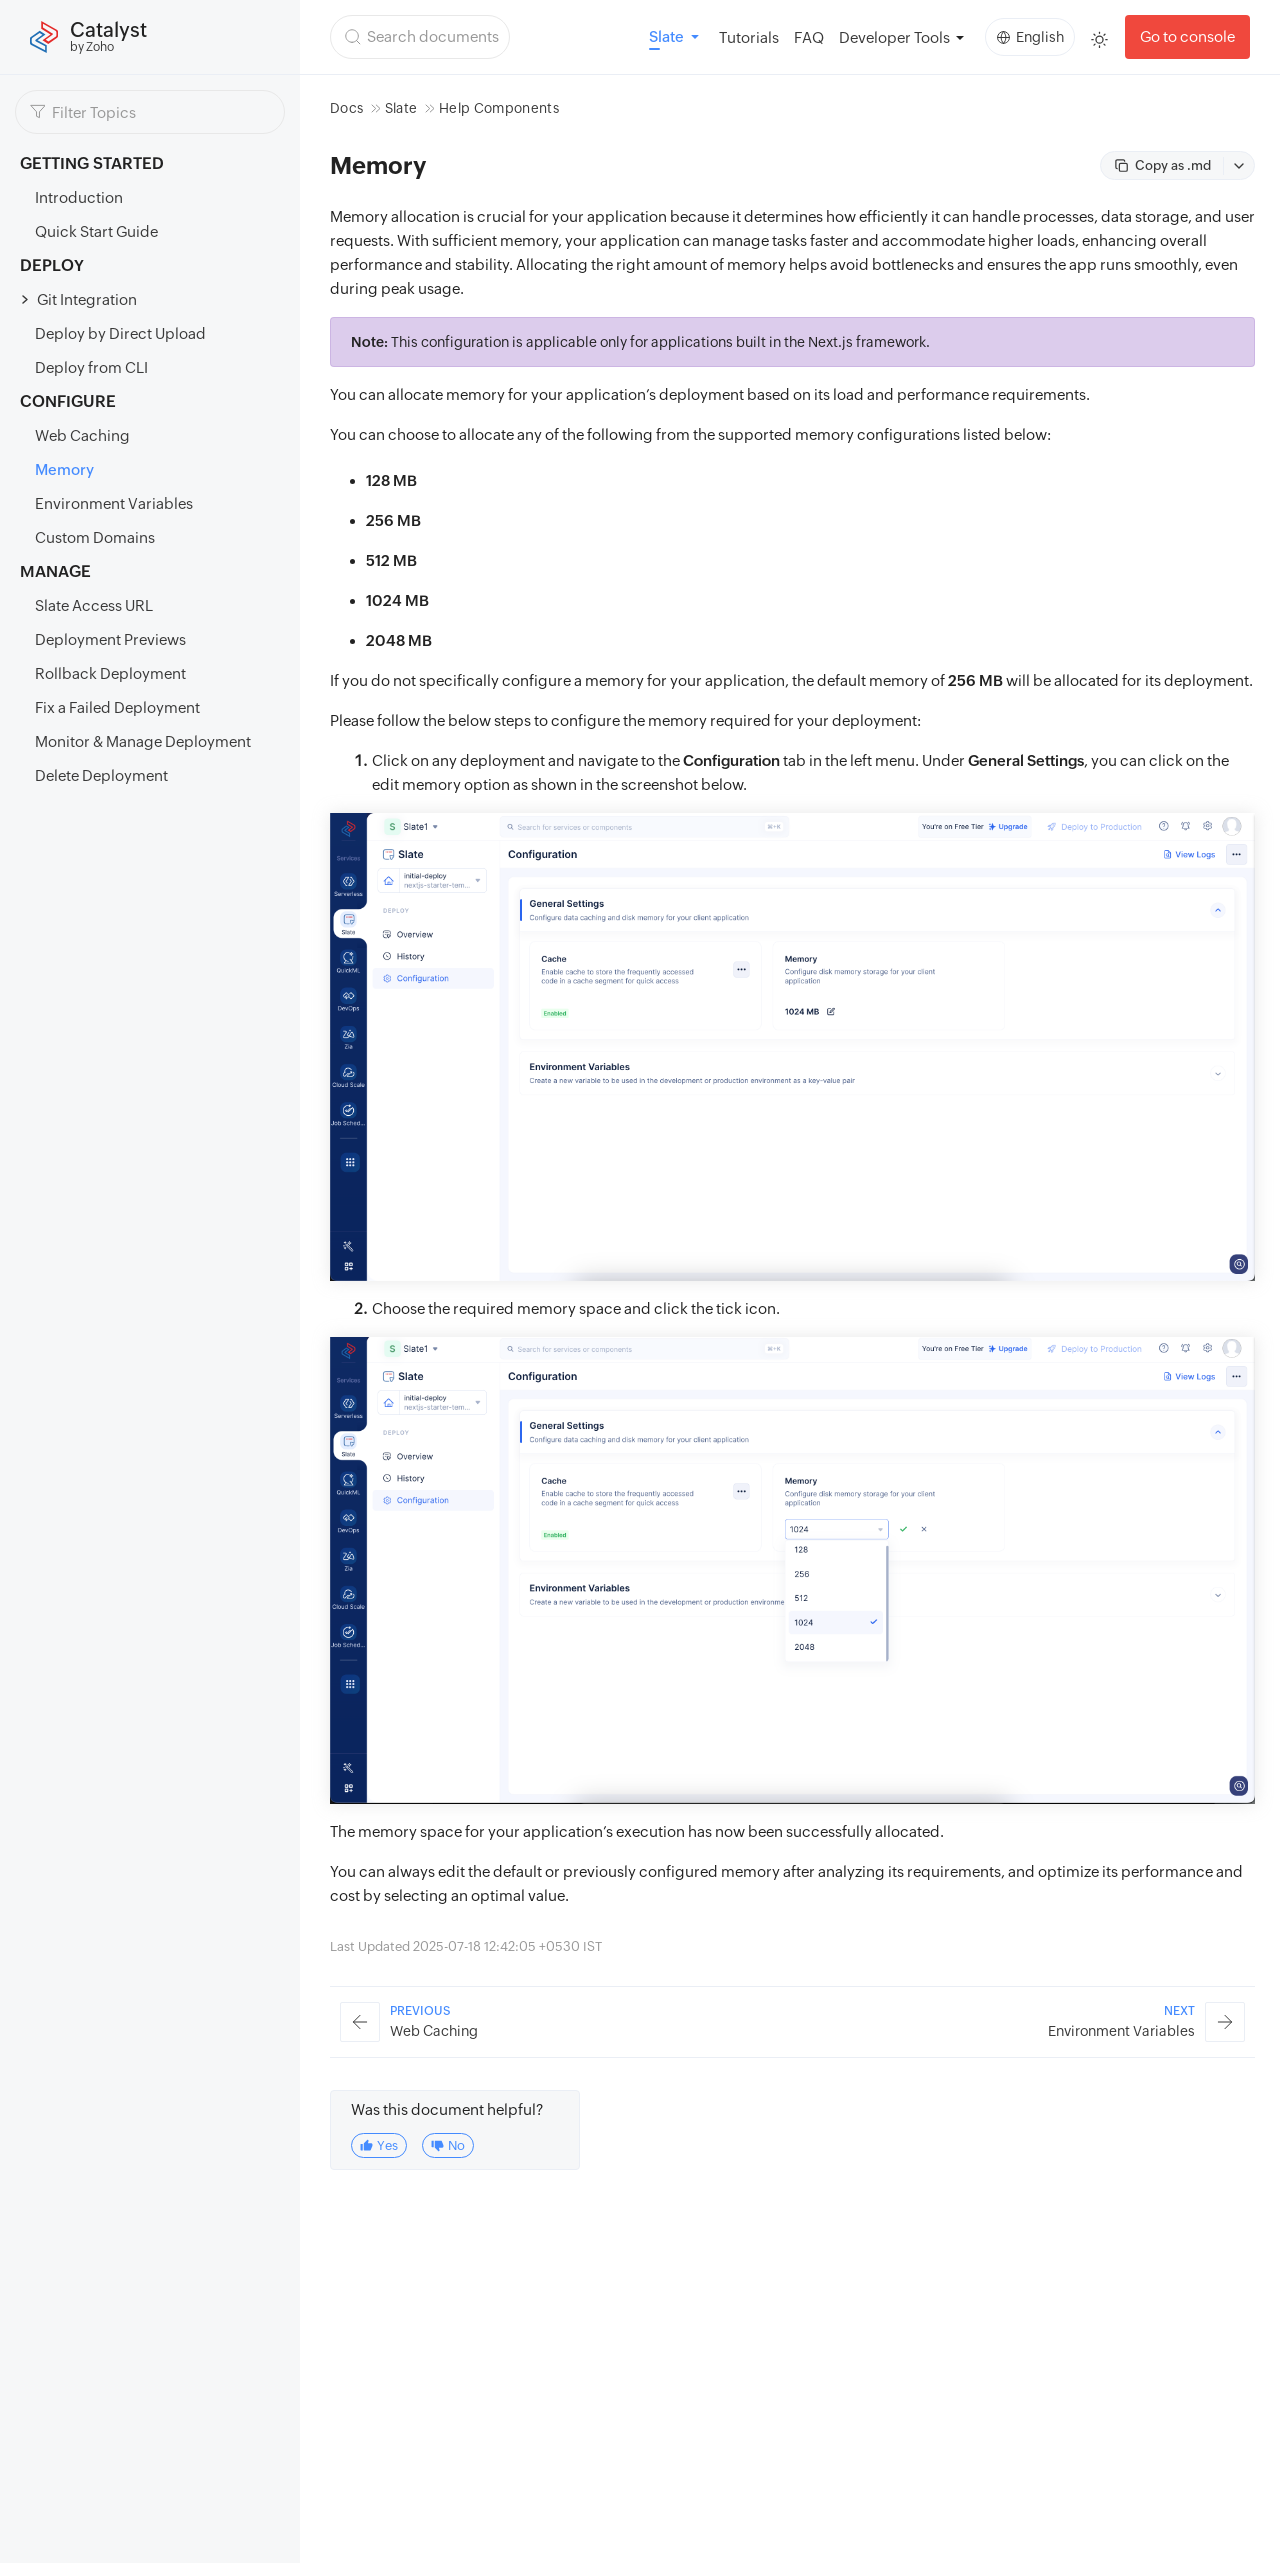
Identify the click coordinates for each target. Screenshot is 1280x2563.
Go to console (1187, 36)
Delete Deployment (101, 775)
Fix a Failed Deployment (117, 707)
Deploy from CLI (91, 367)
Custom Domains (95, 537)
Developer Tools (894, 37)
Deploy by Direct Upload (120, 333)
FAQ (809, 37)
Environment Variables (114, 503)
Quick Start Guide (96, 231)
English (1030, 37)
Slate (401, 108)
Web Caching (82, 435)
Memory (64, 469)
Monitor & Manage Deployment (143, 741)
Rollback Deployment (110, 673)
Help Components (499, 108)
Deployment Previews (110, 639)
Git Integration (87, 299)
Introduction (79, 197)
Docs (346, 108)
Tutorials (749, 37)
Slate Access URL (94, 605)
